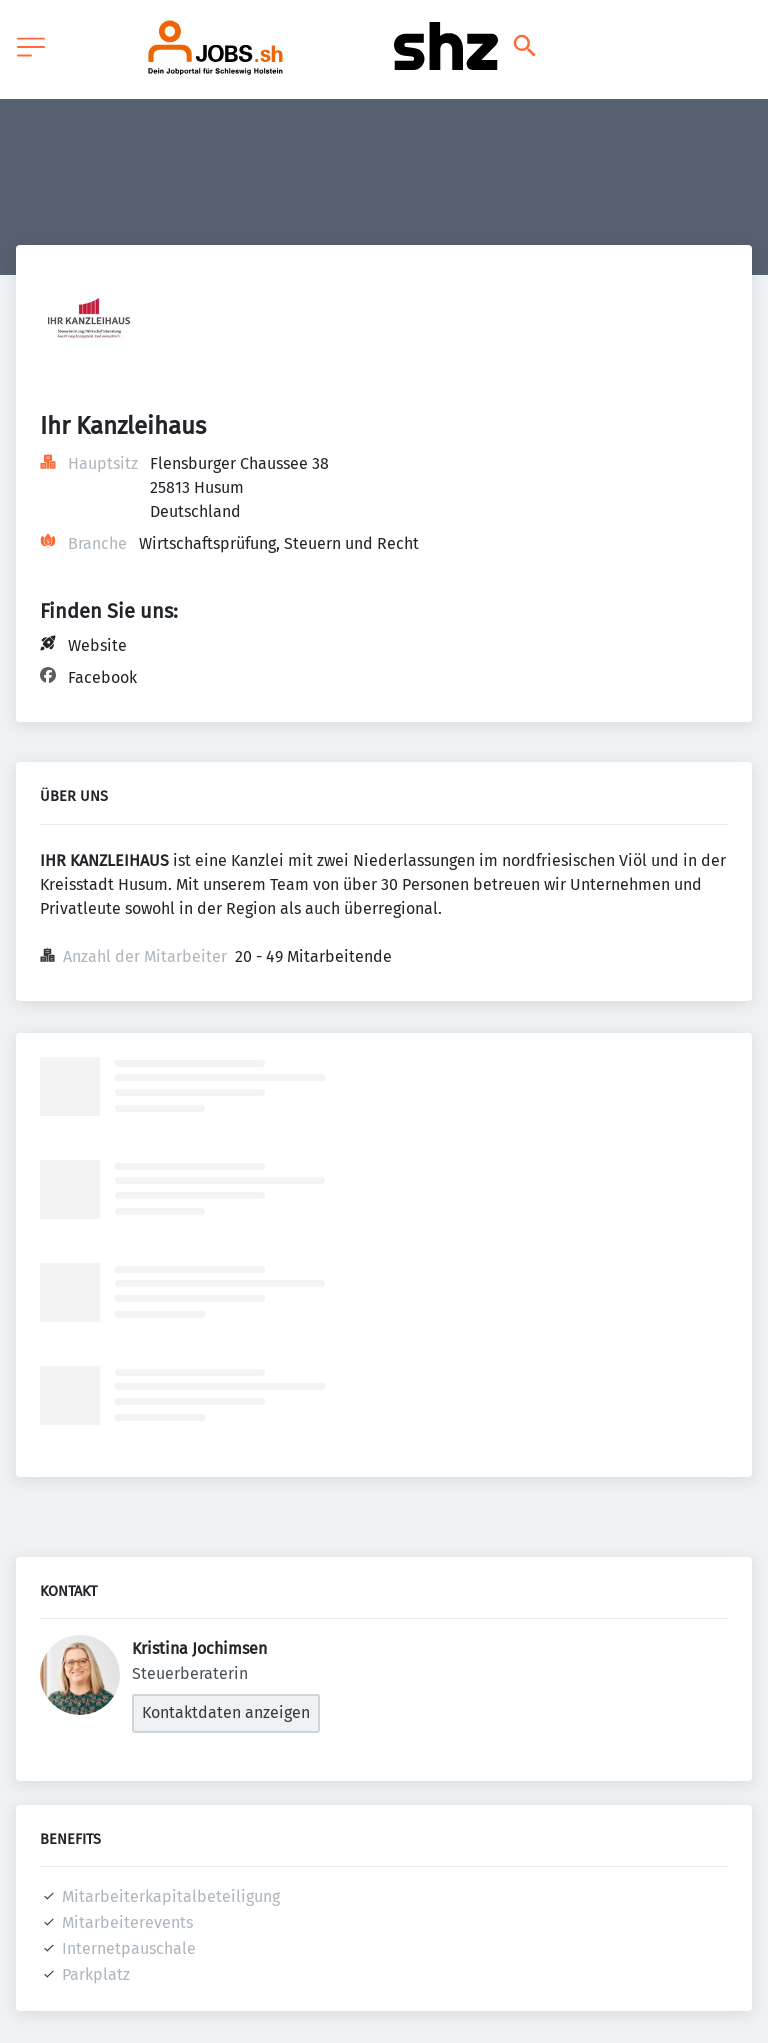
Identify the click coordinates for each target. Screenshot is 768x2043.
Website (97, 645)
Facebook (102, 677)
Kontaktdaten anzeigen (226, 1712)
